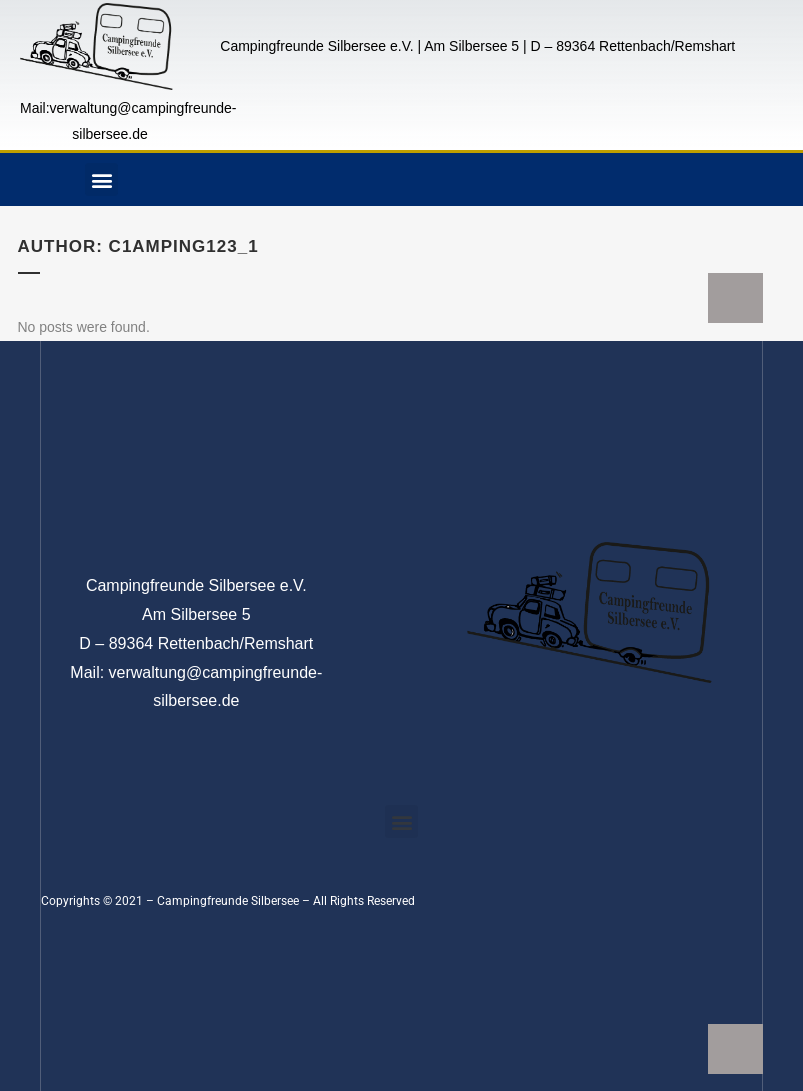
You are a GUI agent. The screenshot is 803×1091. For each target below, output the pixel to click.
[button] (101, 179)
